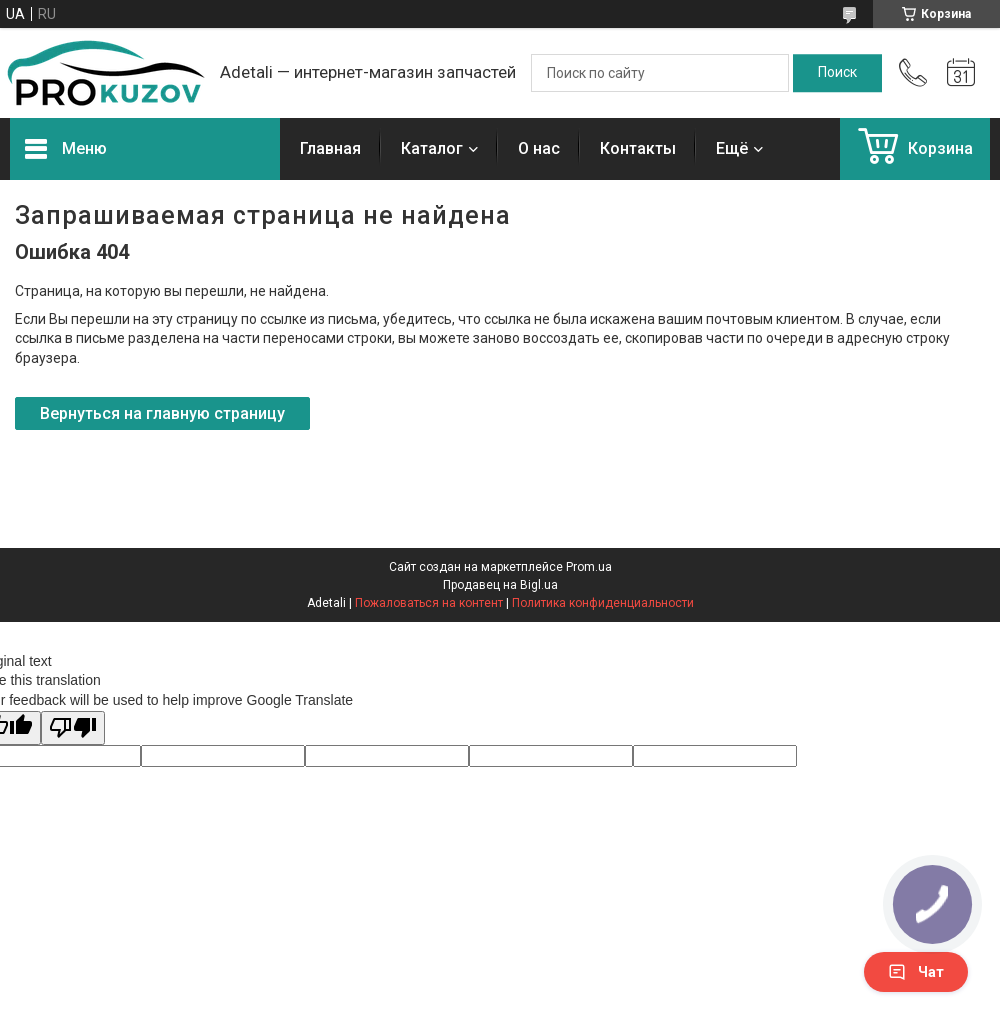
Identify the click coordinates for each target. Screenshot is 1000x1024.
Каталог (432, 148)
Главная (330, 148)
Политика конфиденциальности (603, 603)
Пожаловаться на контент (429, 603)
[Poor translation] (73, 728)
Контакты (638, 148)
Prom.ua (589, 567)
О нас (539, 148)
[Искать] (837, 73)
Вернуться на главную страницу (162, 413)
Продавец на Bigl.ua (500, 585)
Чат (916, 972)
